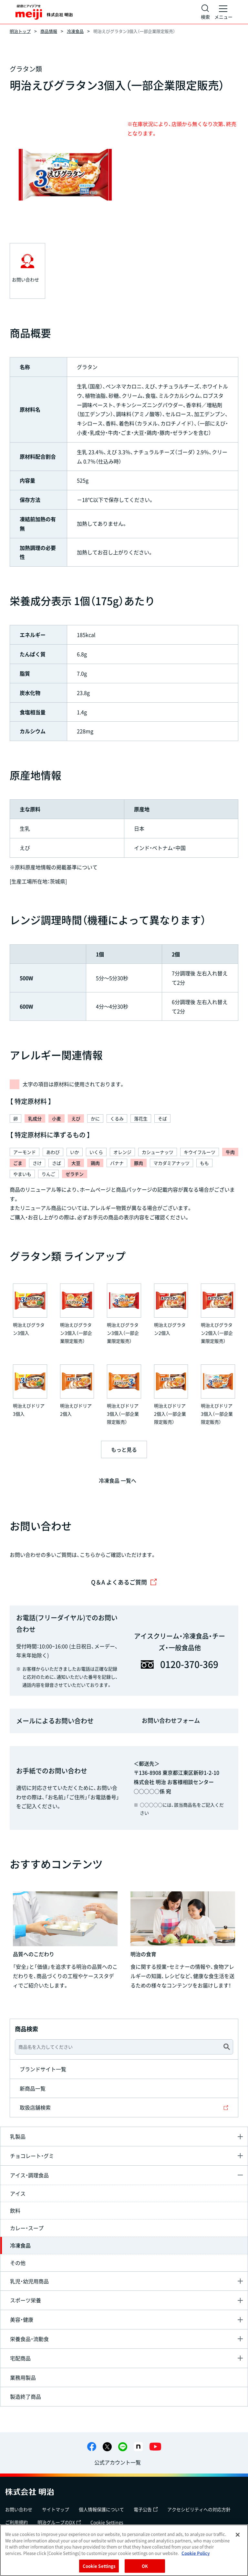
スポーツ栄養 (25, 2300)
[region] (124, 2550)
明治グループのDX (59, 2522)
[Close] (238, 2535)
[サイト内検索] (205, 12)
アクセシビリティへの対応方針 (199, 2509)
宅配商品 (20, 2358)
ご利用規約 (16, 2522)
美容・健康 (21, 2319)
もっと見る (124, 1449)
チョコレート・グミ (32, 2156)
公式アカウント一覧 (117, 2462)
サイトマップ (55, 2509)
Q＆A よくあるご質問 (124, 1582)
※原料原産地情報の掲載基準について (54, 867)
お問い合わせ (18, 2509)
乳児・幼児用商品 (29, 2281)
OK (145, 2566)
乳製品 (18, 2136)
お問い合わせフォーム (171, 1720)
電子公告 (146, 2509)
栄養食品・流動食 (29, 2339)
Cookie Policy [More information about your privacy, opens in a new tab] (195, 2553)
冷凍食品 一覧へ (117, 1480)
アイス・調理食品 (29, 2175)
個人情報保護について (101, 2509)
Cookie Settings (106, 2522)
